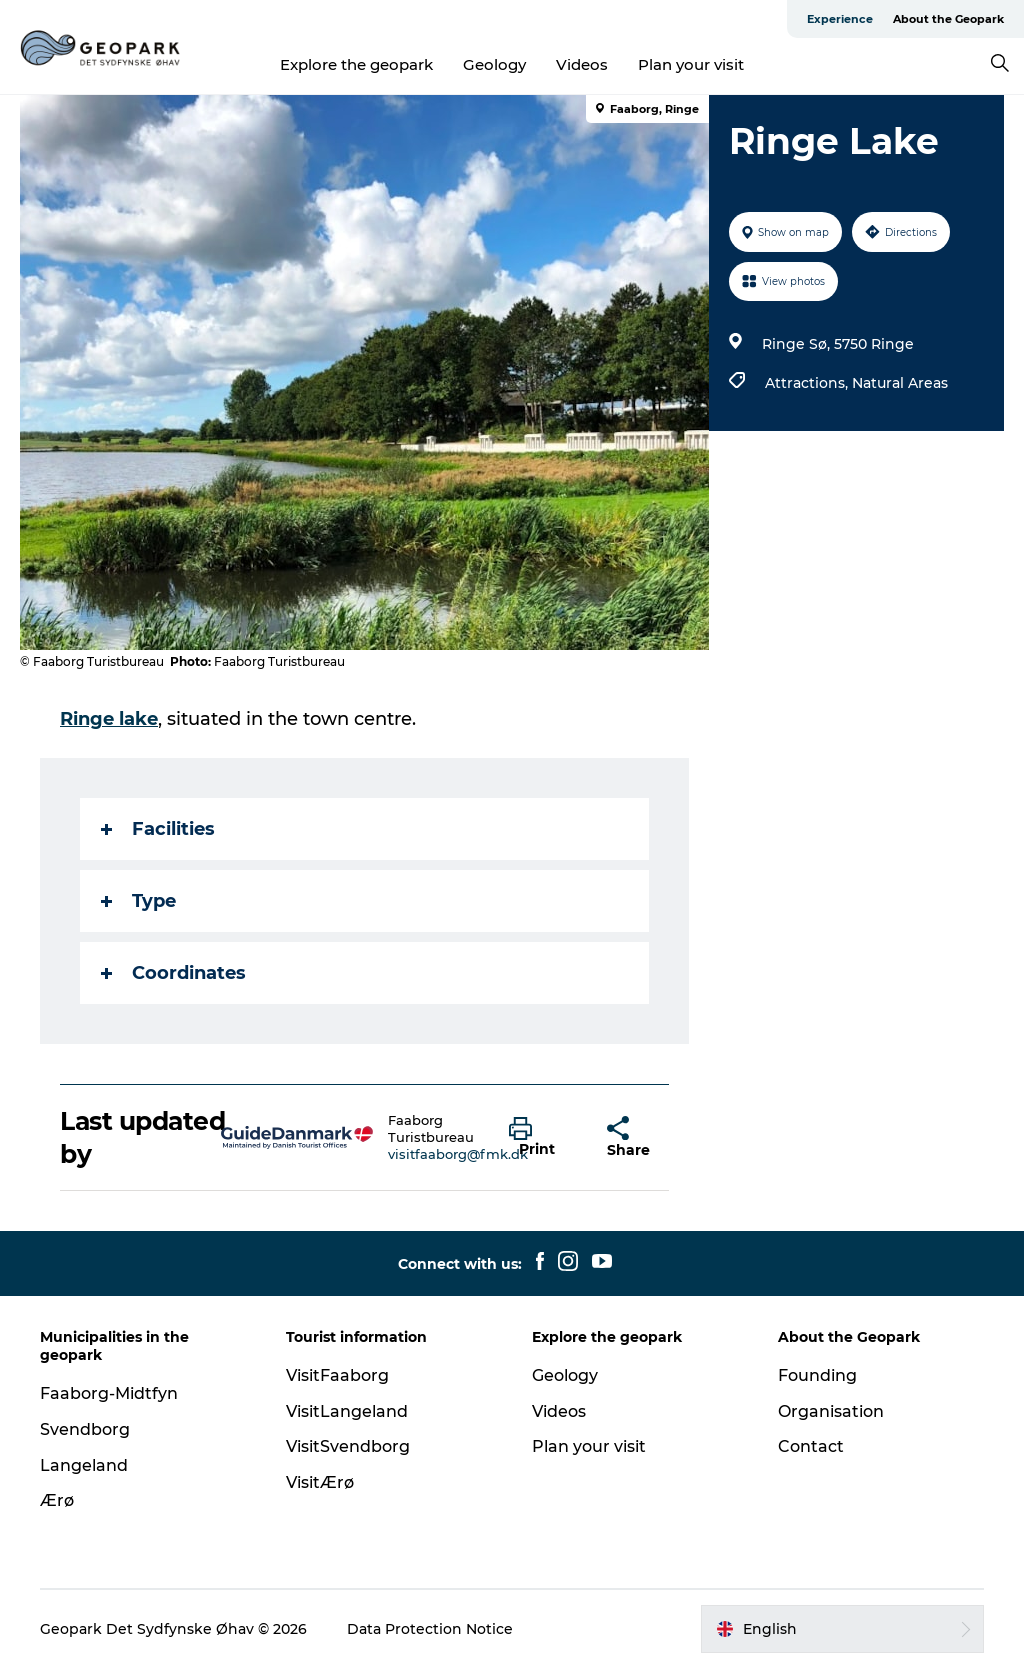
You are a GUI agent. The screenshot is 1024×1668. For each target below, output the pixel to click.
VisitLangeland (347, 1411)
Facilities (158, 829)
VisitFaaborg (337, 1375)
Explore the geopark (356, 64)
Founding (817, 1375)
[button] (542, 1138)
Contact (811, 1446)
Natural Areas (900, 383)
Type (138, 901)
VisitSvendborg (348, 1446)
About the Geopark (948, 19)
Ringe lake (109, 719)
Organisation (831, 1411)
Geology (494, 64)
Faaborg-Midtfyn (109, 1393)
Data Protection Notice (430, 1629)
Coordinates (173, 973)
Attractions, (808, 383)
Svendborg (85, 1429)
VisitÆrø (320, 1482)
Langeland (84, 1465)
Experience (840, 19)
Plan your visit (691, 64)
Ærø (57, 1500)
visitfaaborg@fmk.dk (458, 1154)
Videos (582, 64)
